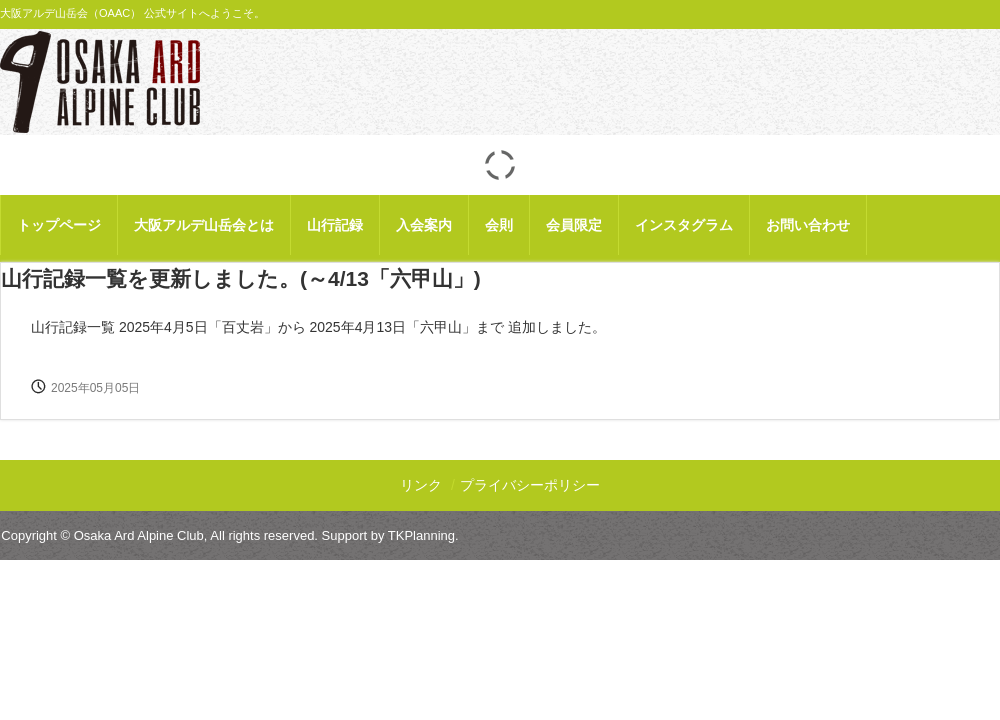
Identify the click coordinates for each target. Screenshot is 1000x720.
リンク (421, 485)
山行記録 (335, 225)
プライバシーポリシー (530, 485)
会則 (499, 225)
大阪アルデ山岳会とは (204, 225)
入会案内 (424, 225)
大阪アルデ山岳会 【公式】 (100, 82)
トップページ (59, 225)
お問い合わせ (808, 225)
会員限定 (574, 225)
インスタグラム (684, 225)
